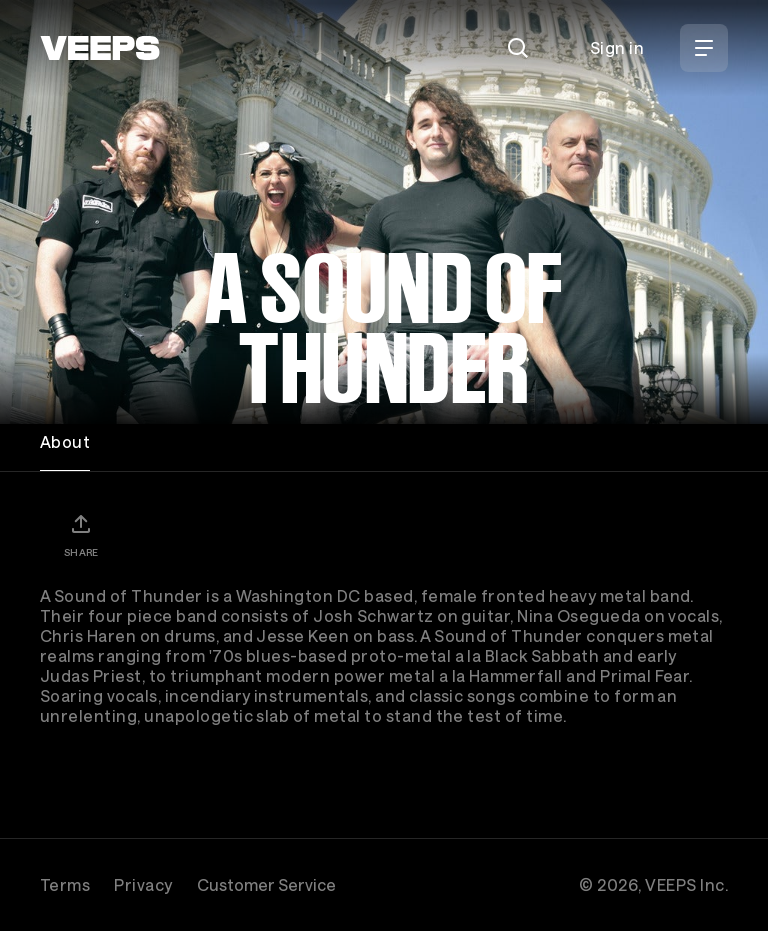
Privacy (143, 884)
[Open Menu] (704, 48)
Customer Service (266, 884)
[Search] (518, 48)
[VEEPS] (100, 48)
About (65, 441)
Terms (65, 884)
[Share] (81, 535)
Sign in (617, 47)
